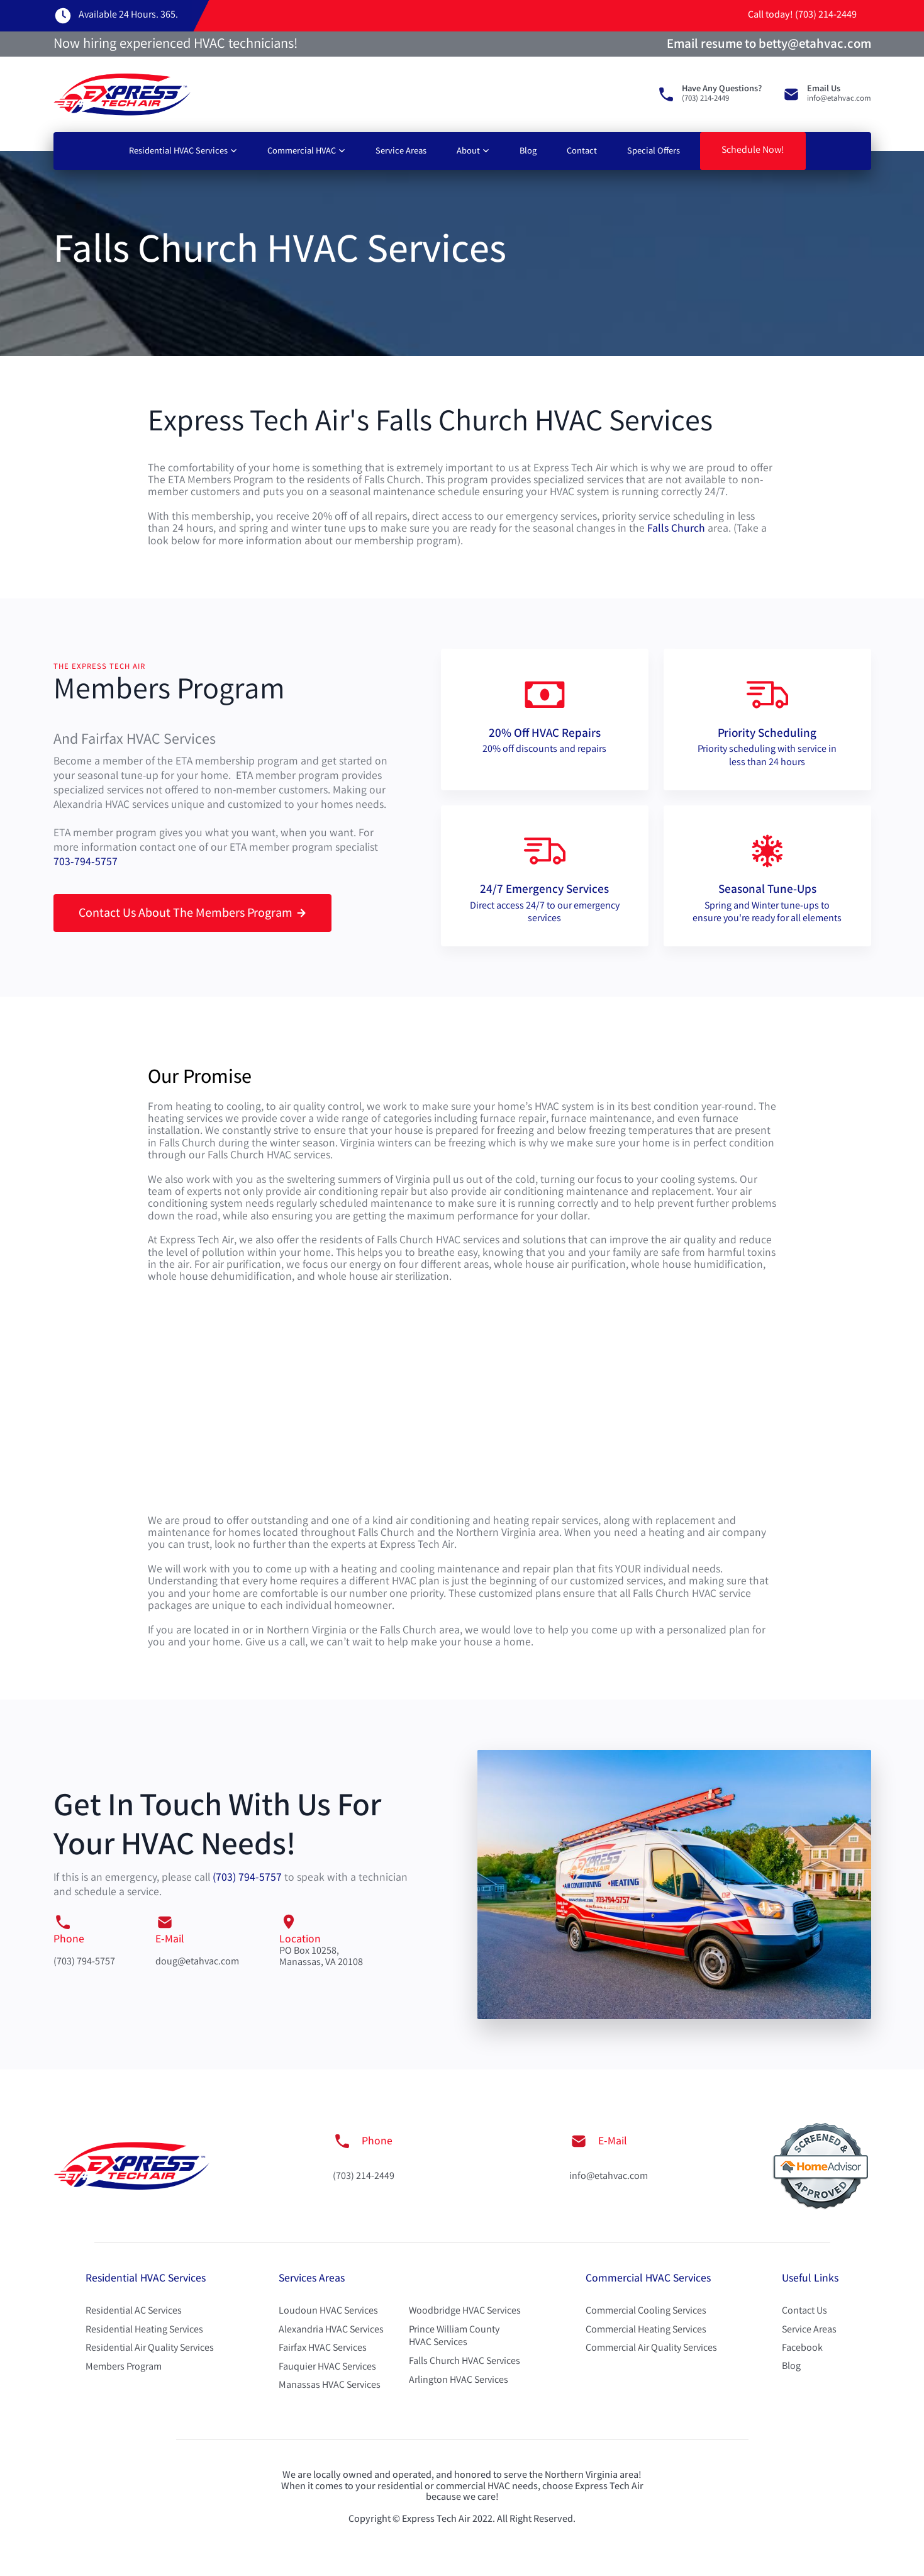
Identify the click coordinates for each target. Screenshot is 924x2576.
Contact (582, 152)
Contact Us (804, 2311)
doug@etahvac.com (197, 1962)
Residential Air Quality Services (150, 2348)
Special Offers (653, 152)
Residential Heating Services (144, 2330)
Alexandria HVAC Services (331, 2330)
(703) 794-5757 (247, 1878)
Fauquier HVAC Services (327, 2367)
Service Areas (401, 152)
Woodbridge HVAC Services (465, 2311)
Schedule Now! (752, 150)
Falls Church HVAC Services (464, 2362)
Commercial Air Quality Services (651, 2348)
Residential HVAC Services (178, 152)
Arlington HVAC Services (458, 2380)
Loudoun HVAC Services (328, 2311)
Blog (528, 152)
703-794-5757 (85, 863)
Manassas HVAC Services (330, 2385)
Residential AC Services (134, 2311)
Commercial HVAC (301, 152)
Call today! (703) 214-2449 (802, 15)
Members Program (124, 2367)
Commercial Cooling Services (646, 2311)
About (468, 152)
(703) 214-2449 (363, 2177)
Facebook (802, 2348)
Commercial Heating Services (646, 2330)
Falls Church (676, 529)
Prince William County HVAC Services (454, 2337)
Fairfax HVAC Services (323, 2348)
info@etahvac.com (608, 2177)
